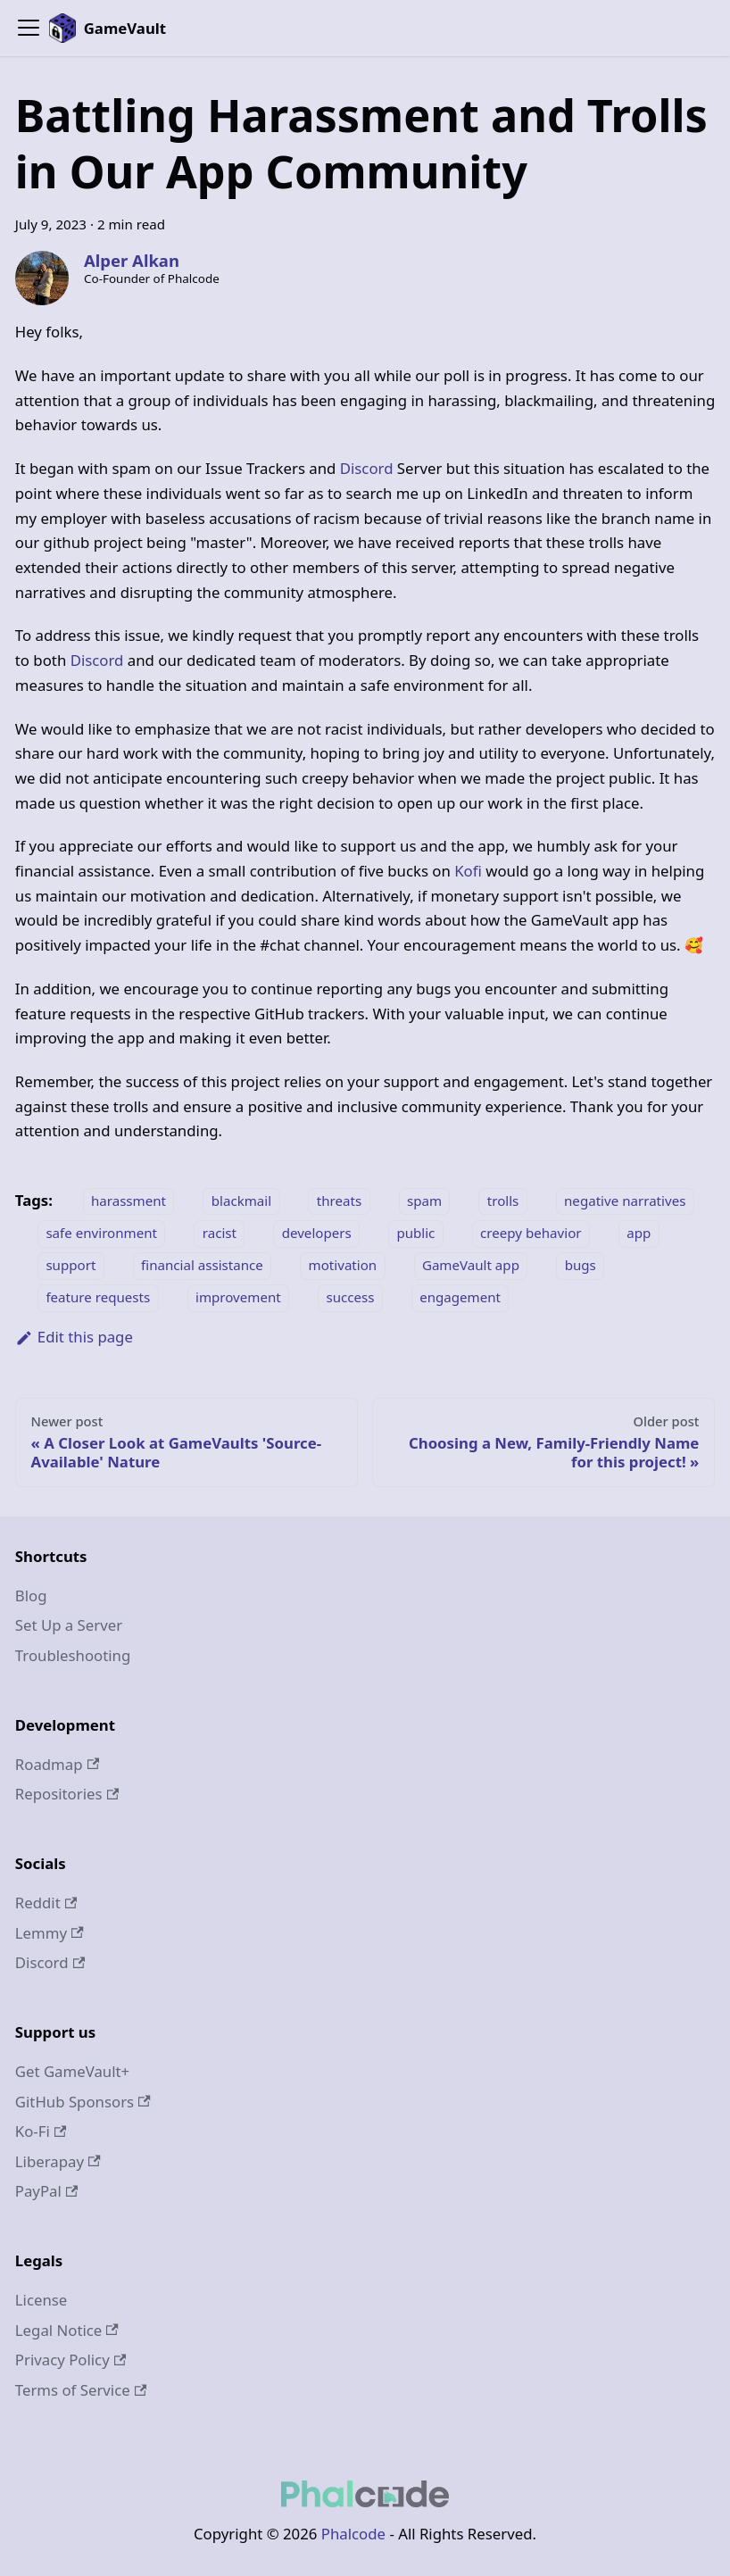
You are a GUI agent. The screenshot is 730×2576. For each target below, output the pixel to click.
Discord (367, 468)
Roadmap (57, 1764)
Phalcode (353, 2533)
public (415, 1233)
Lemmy (49, 1933)
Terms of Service (80, 2390)
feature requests (98, 1298)
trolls (503, 1200)
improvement (238, 1298)
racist (219, 1233)
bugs (580, 1266)
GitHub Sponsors (83, 2101)
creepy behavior (530, 1233)
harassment (128, 1200)
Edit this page (74, 1336)
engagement (460, 1298)
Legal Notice (67, 2330)
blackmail (241, 1200)
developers (317, 1233)
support (70, 1266)
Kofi (468, 870)
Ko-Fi (41, 2131)
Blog (31, 1595)
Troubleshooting (73, 1655)
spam (424, 1200)
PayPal (47, 2191)
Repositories (67, 1793)
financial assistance (202, 1266)
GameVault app (470, 1266)
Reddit (46, 1902)
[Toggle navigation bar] (28, 27)
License (41, 2299)
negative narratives (624, 1200)
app (638, 1233)
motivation (343, 1266)
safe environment (101, 1233)
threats (339, 1200)
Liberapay (58, 2161)
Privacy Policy (70, 2359)
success (350, 1298)
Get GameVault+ (72, 2071)
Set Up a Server (68, 1625)
